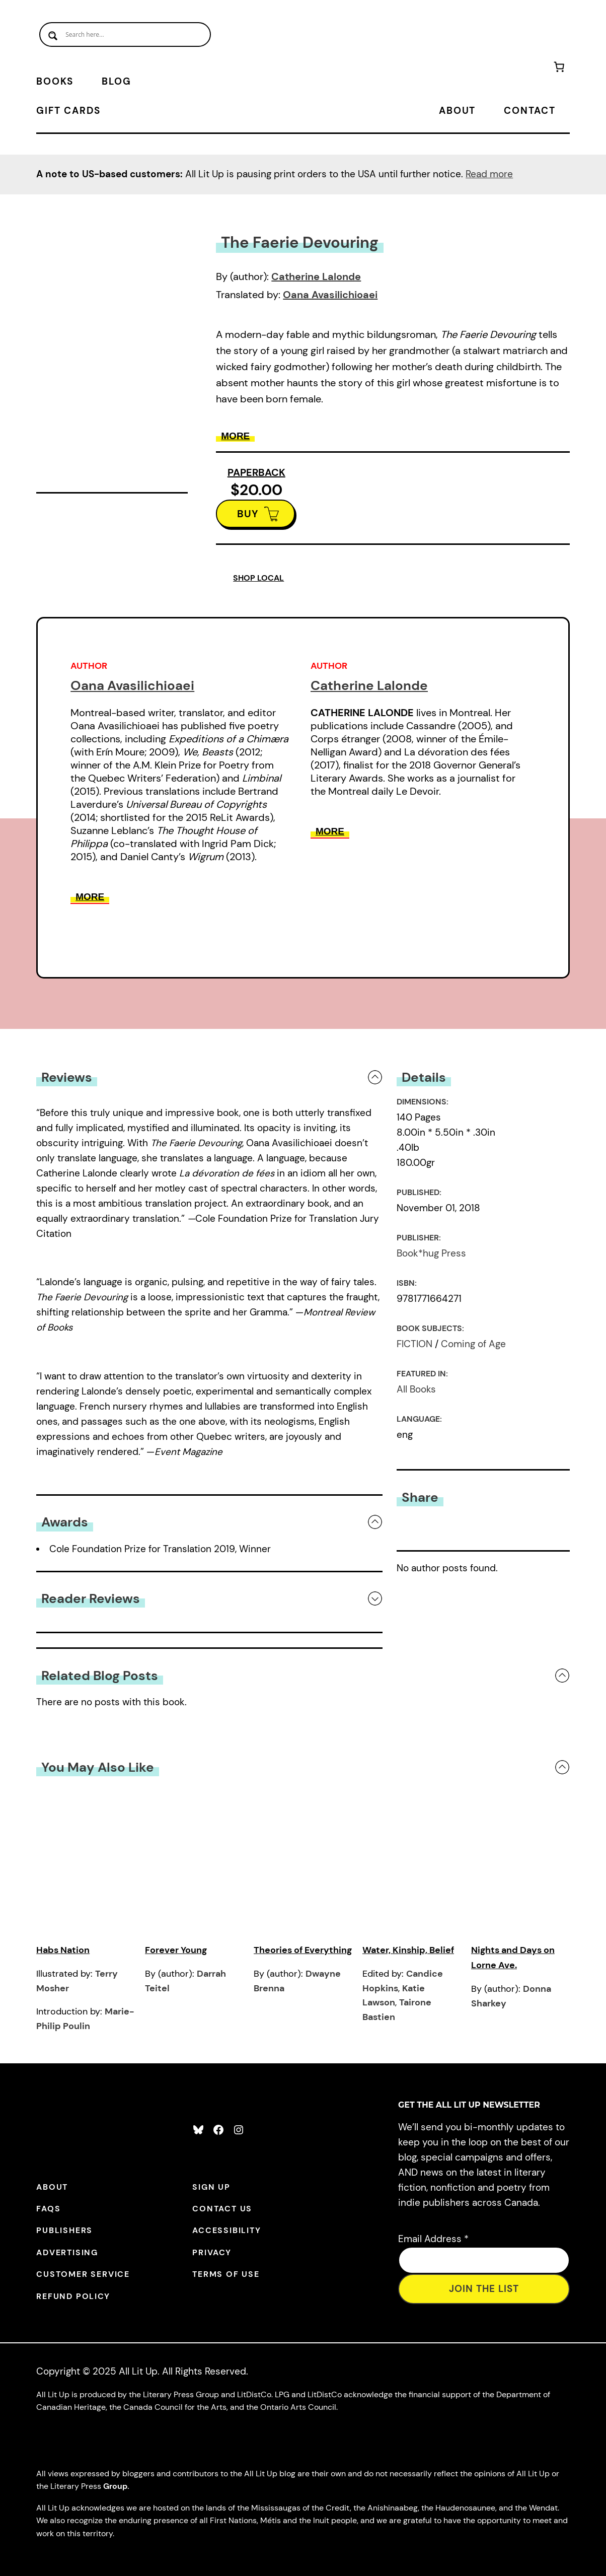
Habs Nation (63, 1950)
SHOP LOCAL (258, 578)
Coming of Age (473, 1344)
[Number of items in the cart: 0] (559, 68)
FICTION (414, 1344)
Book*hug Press (431, 1253)
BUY (248, 513)
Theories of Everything (303, 1950)
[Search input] (125, 34)
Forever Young (176, 1950)
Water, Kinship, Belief (408, 1950)
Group (115, 2486)
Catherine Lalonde (316, 276)
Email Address (433, 2239)
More (235, 436)
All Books (416, 1389)
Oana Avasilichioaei (330, 294)
